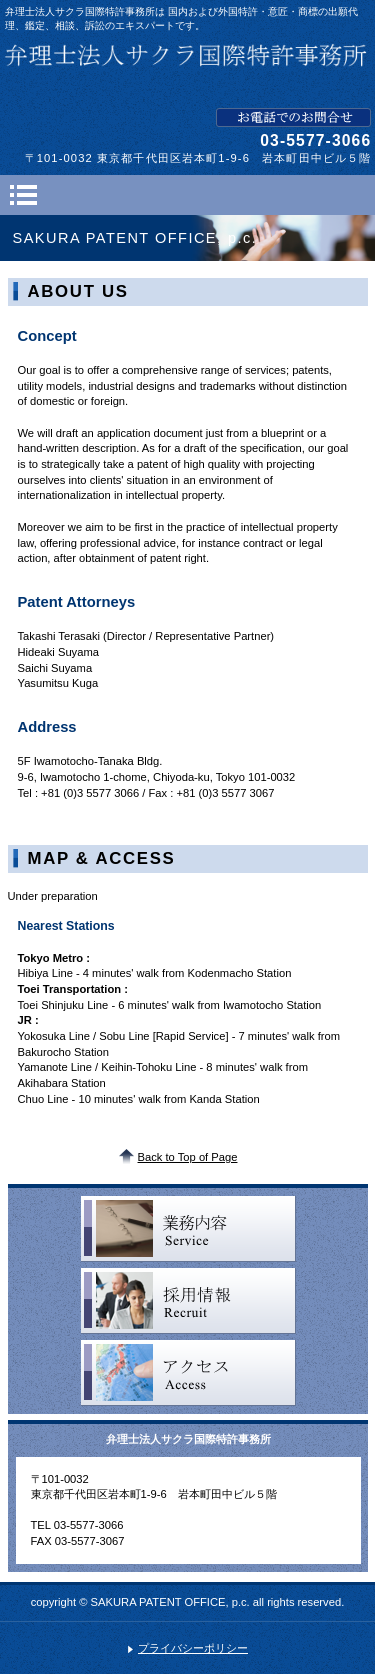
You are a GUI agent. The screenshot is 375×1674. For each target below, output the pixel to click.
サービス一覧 (188, 1229)
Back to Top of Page (188, 1157)
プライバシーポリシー (193, 1648)
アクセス (188, 1373)
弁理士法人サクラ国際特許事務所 (188, 70)
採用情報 (188, 1301)
